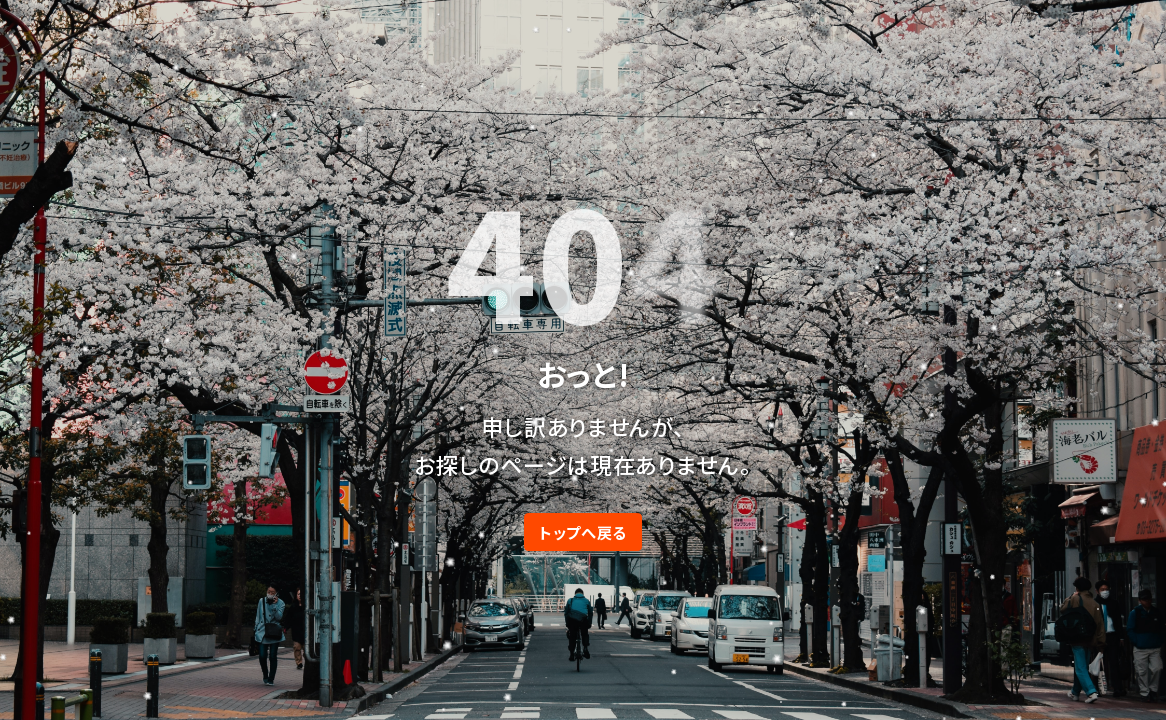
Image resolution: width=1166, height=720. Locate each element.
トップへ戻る (583, 532)
